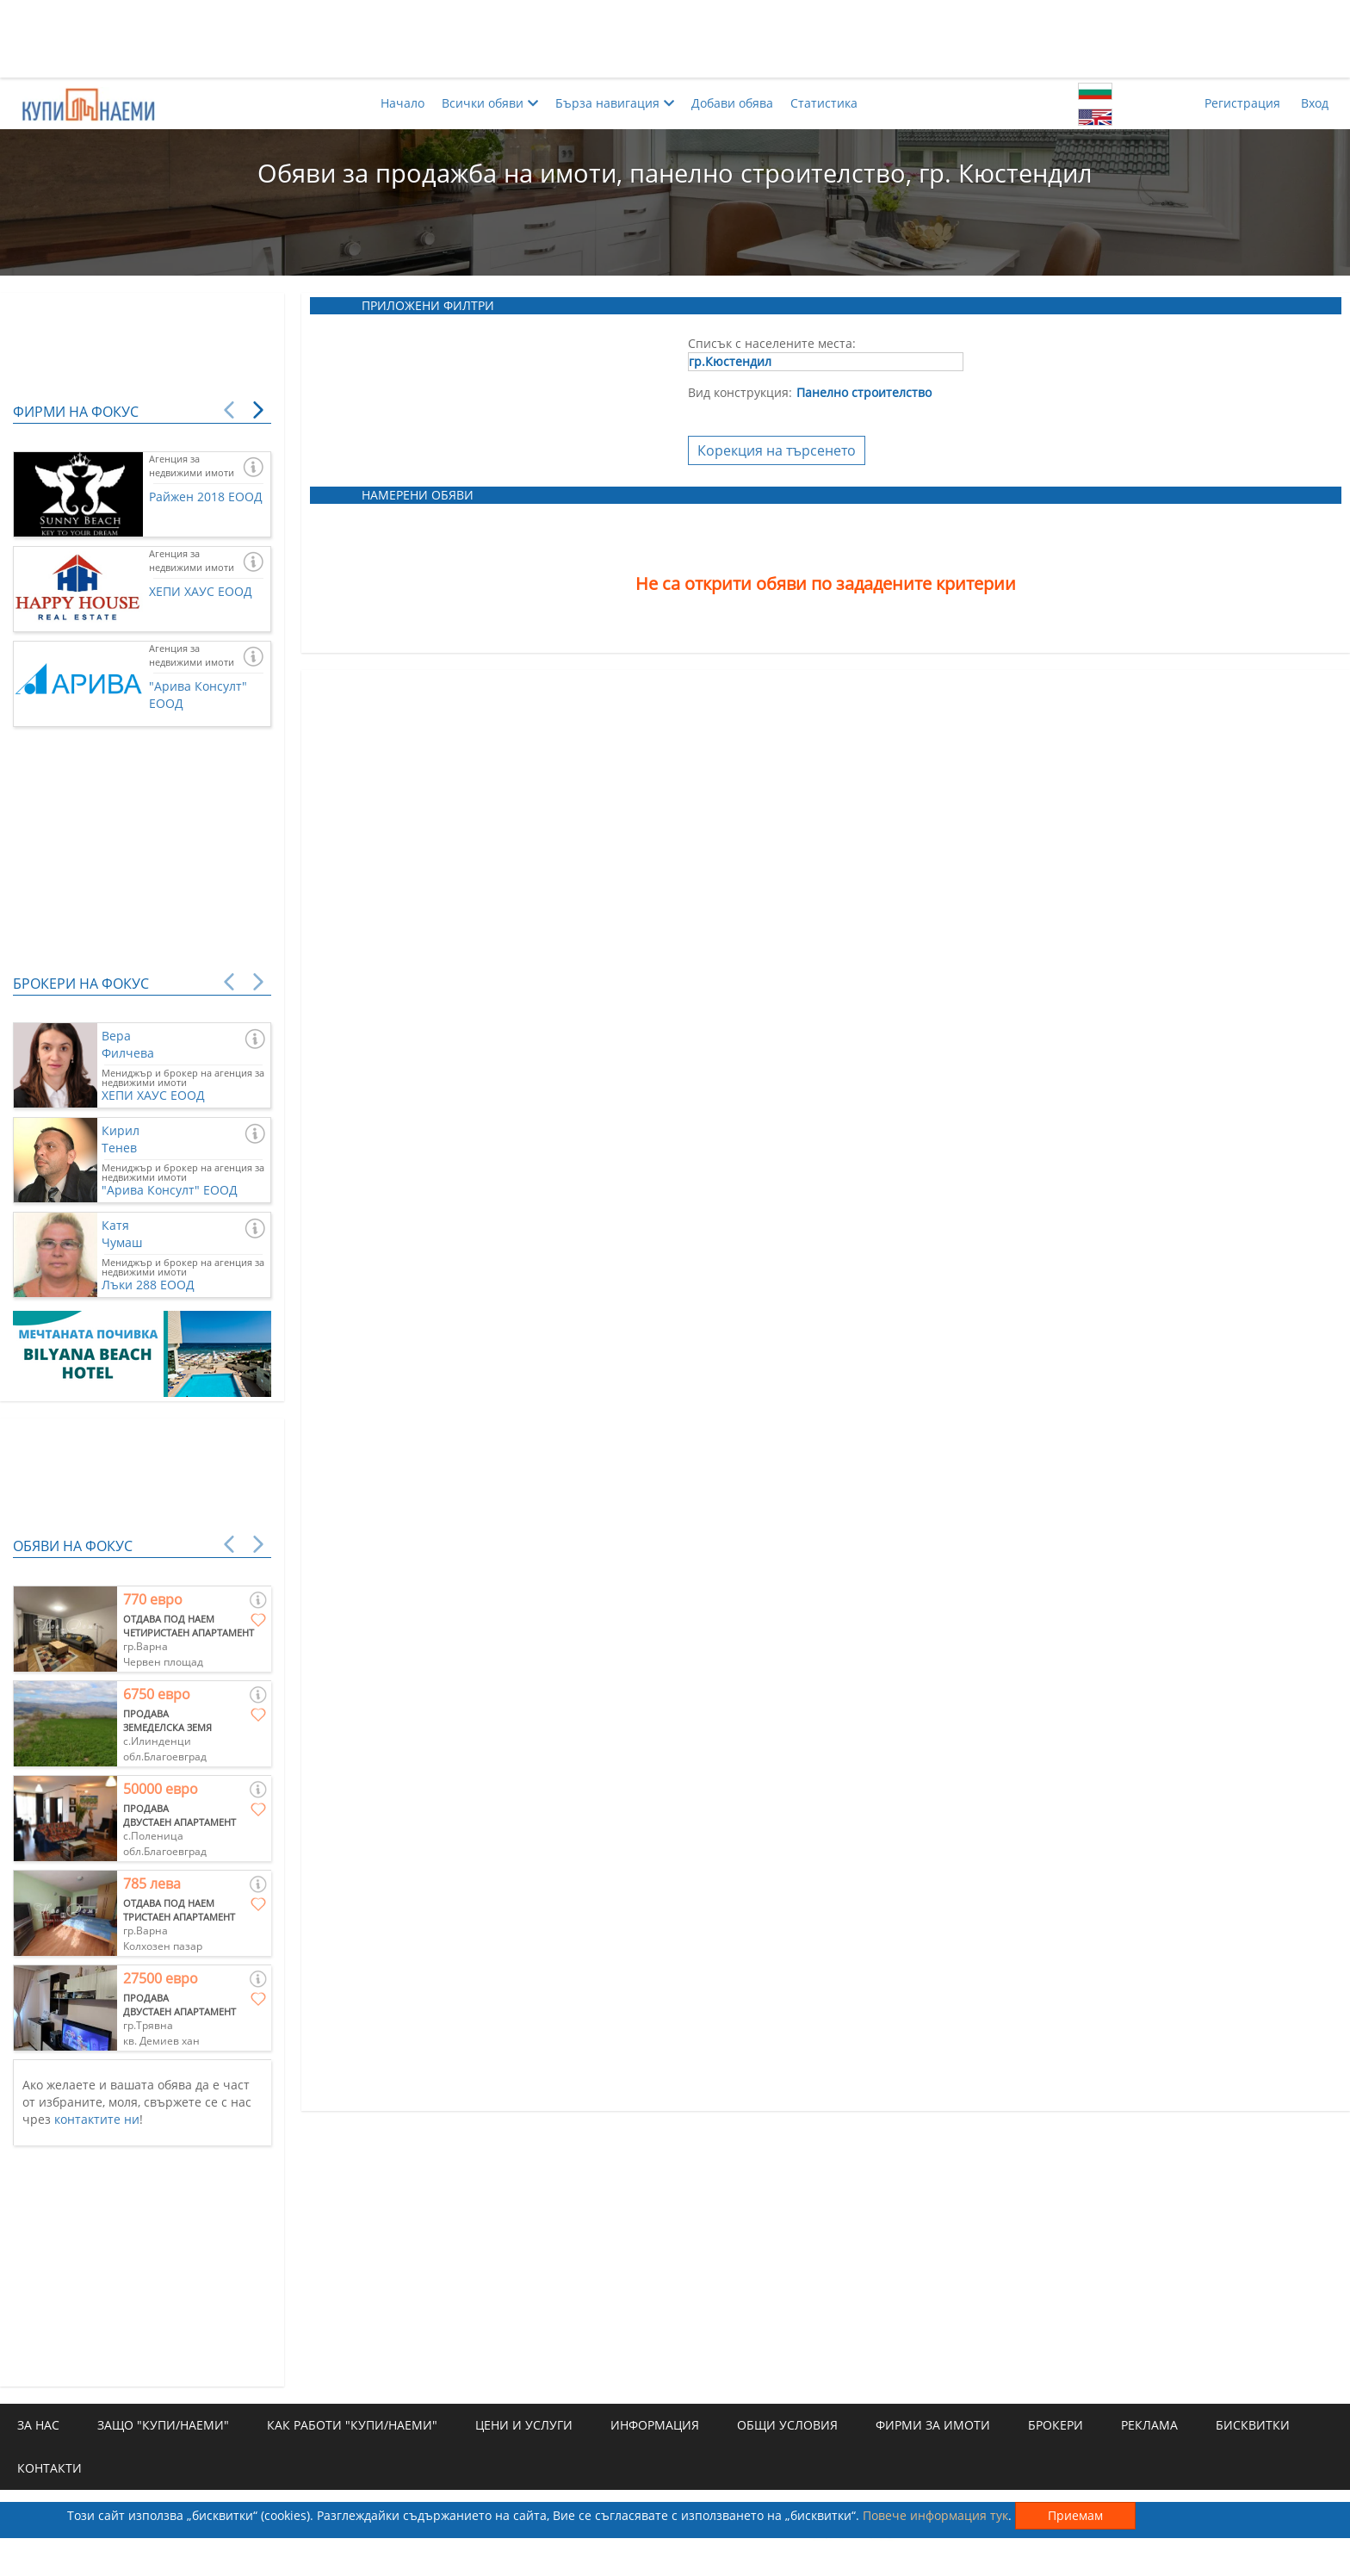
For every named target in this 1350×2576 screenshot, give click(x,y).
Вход (1314, 103)
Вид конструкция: (740, 392)
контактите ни (96, 2119)
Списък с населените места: (772, 343)
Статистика (824, 103)
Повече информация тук (935, 2515)
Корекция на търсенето (776, 450)
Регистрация (1242, 103)
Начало (402, 103)
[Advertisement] (675, 39)
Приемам (1075, 2515)
